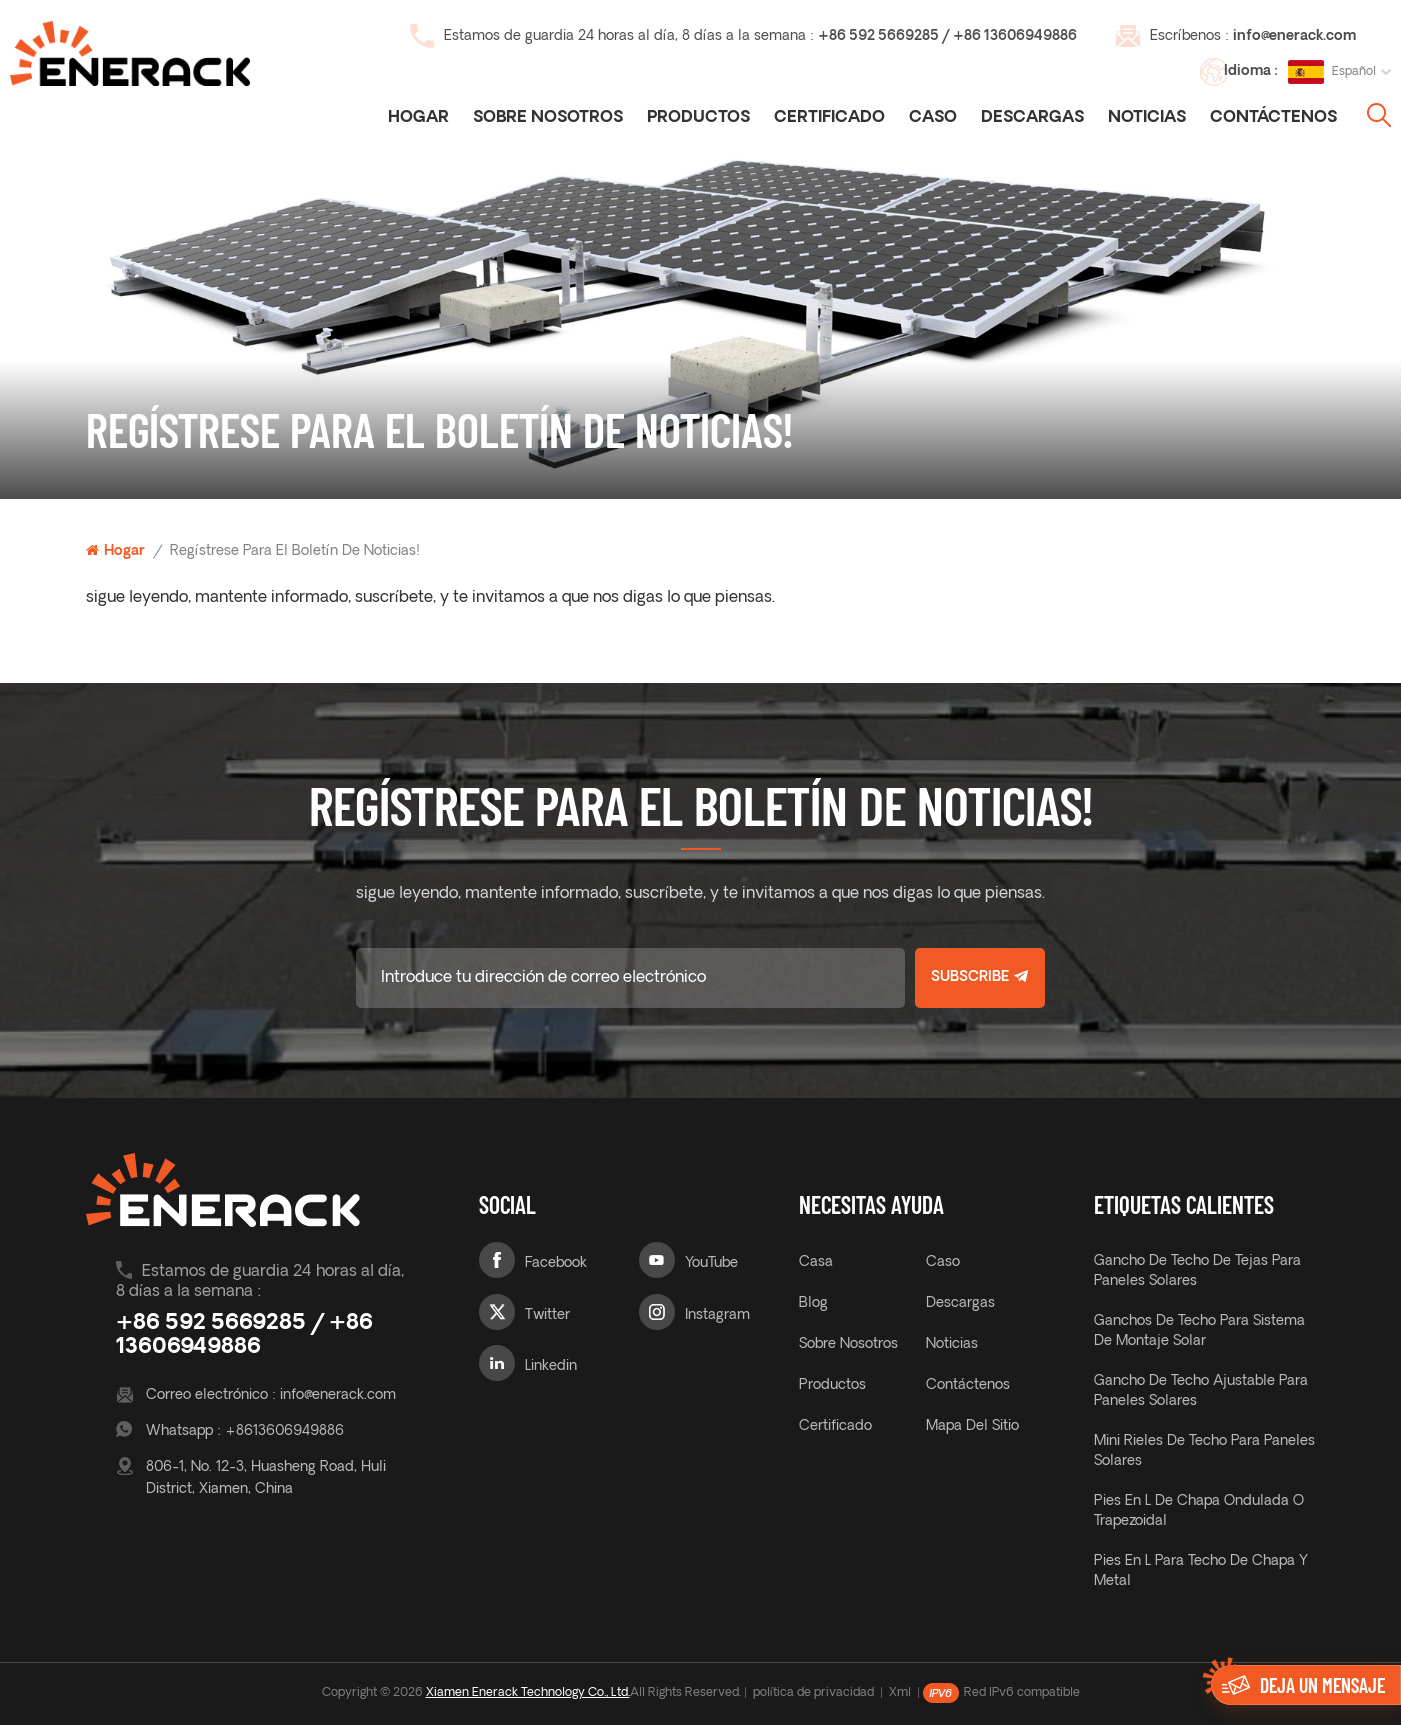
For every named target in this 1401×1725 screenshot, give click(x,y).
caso (933, 118)
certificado (829, 118)
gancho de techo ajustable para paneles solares (1201, 1391)
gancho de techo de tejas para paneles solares (1197, 1271)
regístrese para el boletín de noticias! (295, 551)
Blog (813, 1303)
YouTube (711, 1263)
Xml (900, 1693)
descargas (1032, 118)
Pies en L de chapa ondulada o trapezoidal (1199, 1511)
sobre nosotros (848, 1344)
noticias (1147, 118)
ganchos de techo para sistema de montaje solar (1199, 1331)
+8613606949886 (284, 1431)
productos (832, 1385)
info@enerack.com (1294, 36)
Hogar (418, 118)
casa (816, 1262)
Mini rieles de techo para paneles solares (1204, 1451)
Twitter (547, 1315)
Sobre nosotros (548, 118)
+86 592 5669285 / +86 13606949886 (947, 36)
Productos (698, 118)
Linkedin (551, 1366)
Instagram (717, 1315)
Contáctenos (1273, 118)
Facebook (556, 1263)
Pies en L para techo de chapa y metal (1201, 1571)
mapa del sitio (972, 1426)
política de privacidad (813, 1693)
